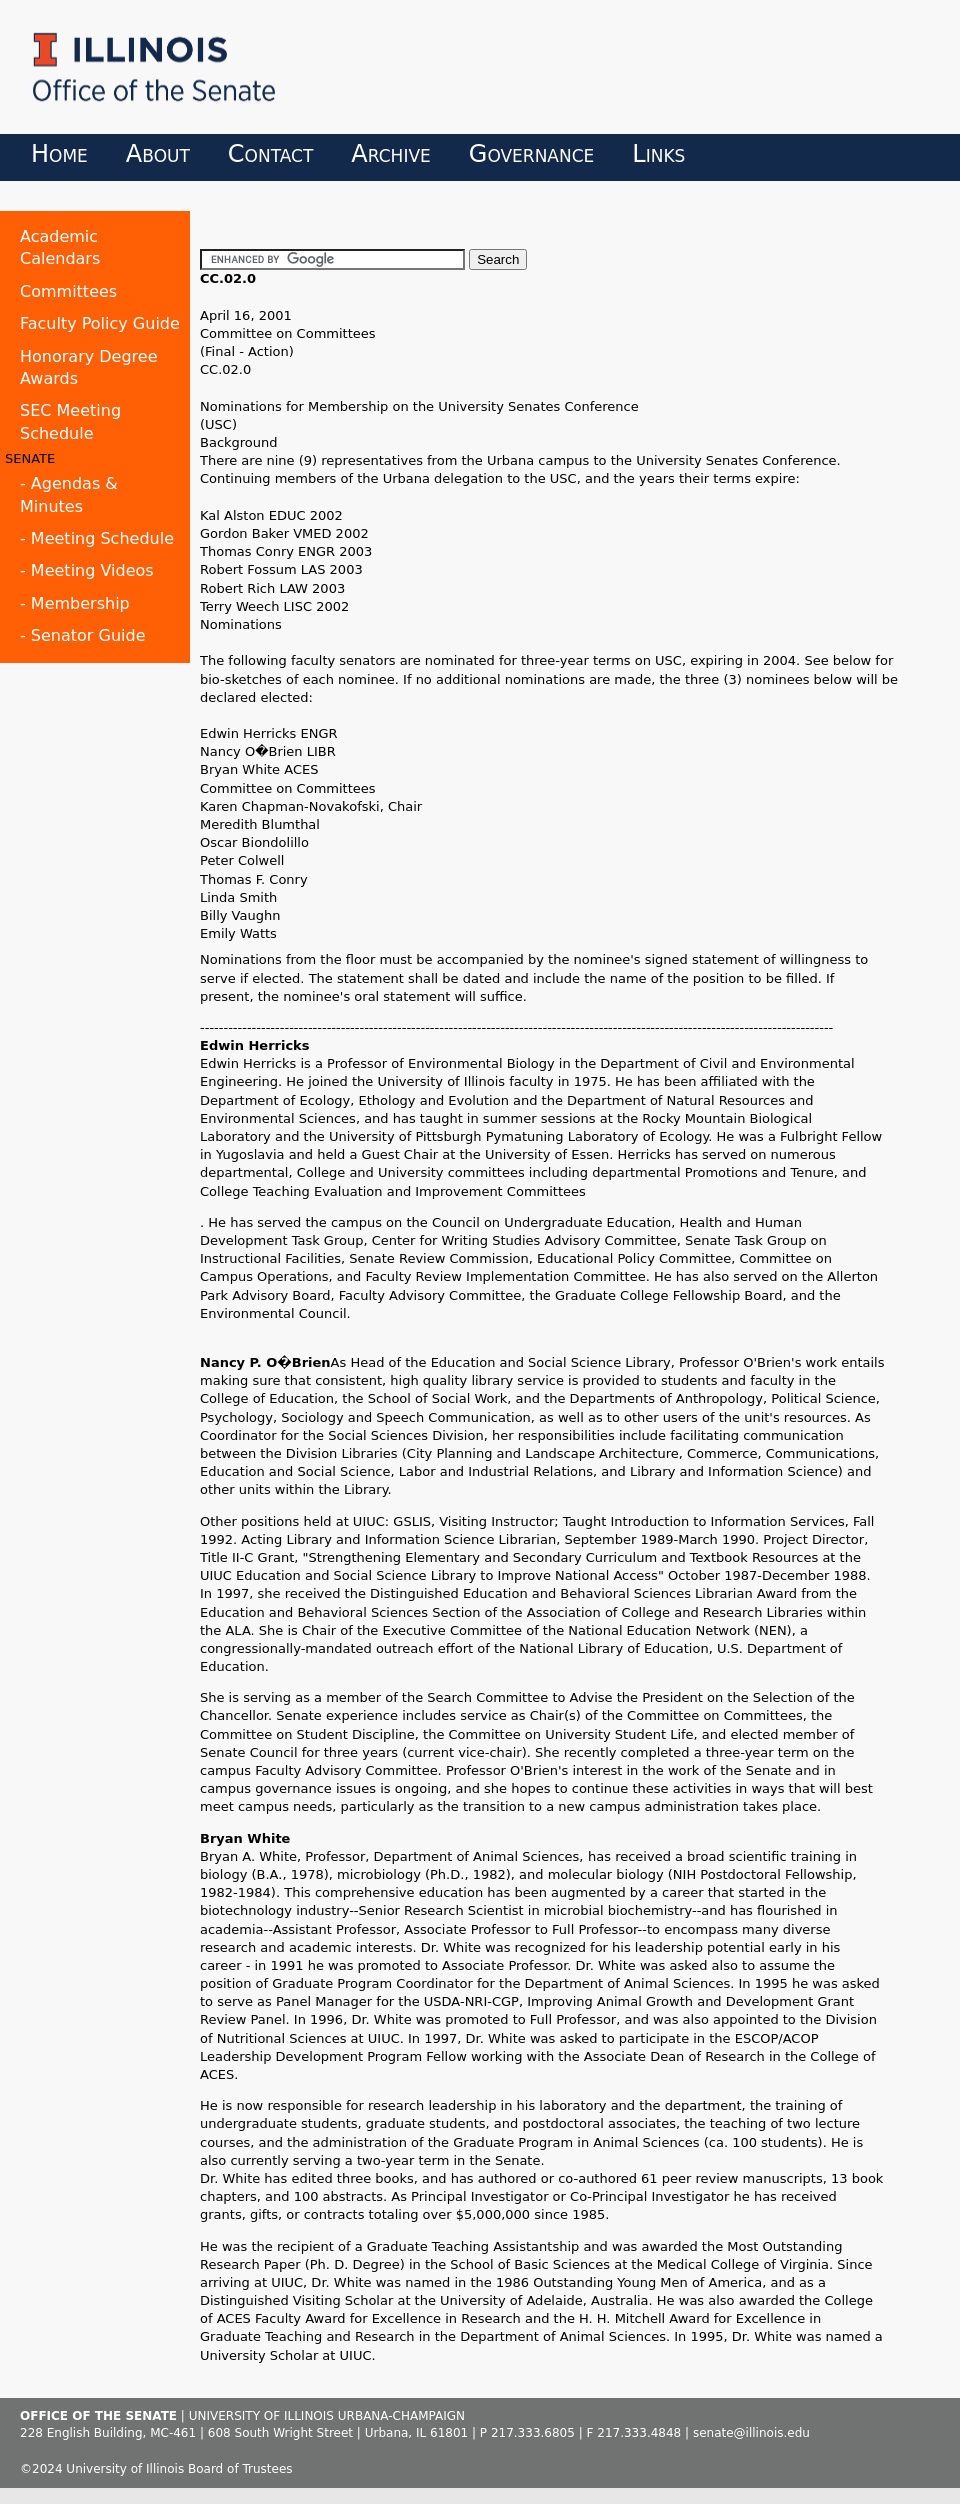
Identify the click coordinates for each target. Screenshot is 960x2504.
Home (59, 154)
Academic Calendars (60, 247)
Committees (68, 291)
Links (658, 154)
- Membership (75, 603)
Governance (532, 154)
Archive (390, 154)
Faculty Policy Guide (100, 323)
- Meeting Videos (87, 570)
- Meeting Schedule (97, 538)
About (158, 154)
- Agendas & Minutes (69, 494)
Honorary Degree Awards (89, 367)
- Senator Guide (83, 635)
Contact (271, 154)
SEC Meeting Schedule (70, 421)
